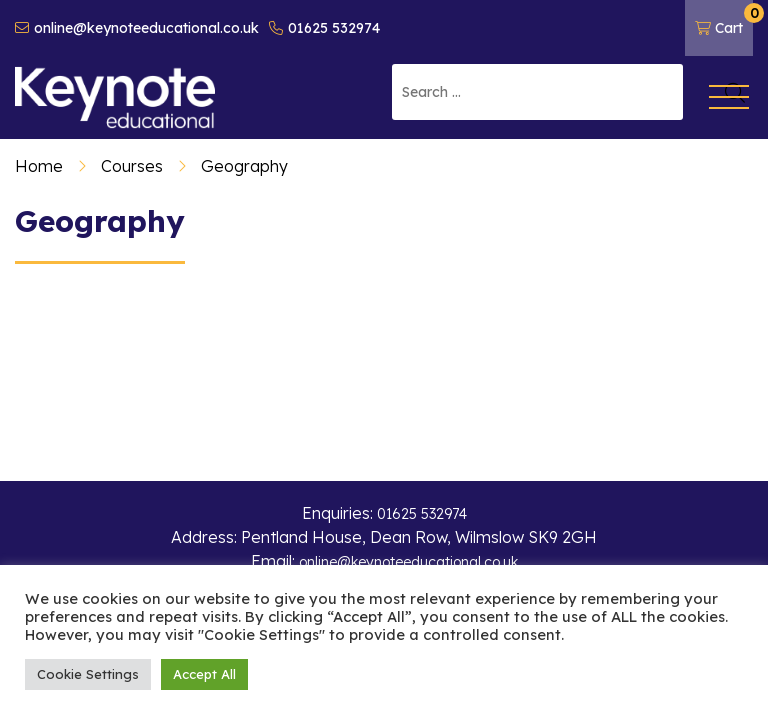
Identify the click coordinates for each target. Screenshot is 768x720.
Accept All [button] (204, 674)
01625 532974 (324, 28)
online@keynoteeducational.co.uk (137, 28)
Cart (724, 20)
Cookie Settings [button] (88, 674)
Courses (132, 166)
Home (39, 166)
